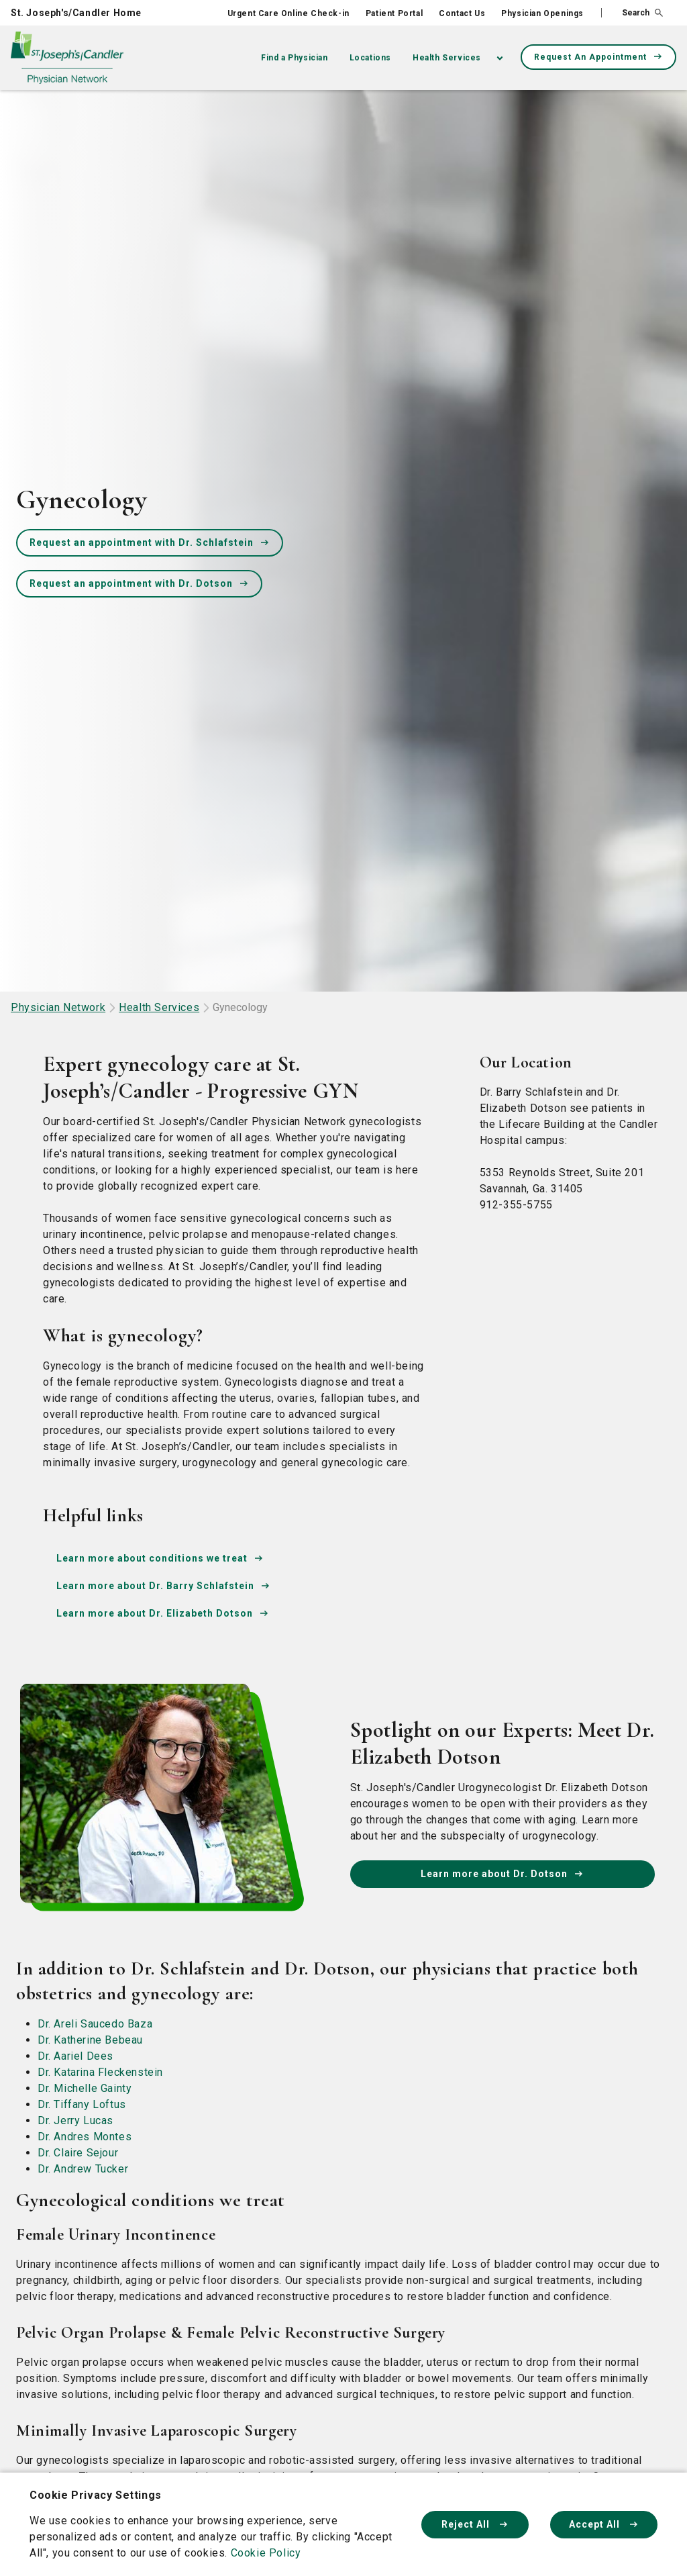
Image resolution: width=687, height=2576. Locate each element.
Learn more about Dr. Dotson (502, 1873)
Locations (370, 57)
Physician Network (58, 1007)
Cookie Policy (266, 2552)
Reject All (475, 2524)
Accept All (604, 2524)
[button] (632, 13)
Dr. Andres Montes (84, 2136)
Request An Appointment (598, 57)
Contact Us (462, 13)
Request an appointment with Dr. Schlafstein (150, 542)
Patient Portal (394, 13)
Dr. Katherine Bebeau (90, 2040)
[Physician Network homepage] (67, 58)
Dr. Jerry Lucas (75, 2120)
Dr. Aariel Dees (75, 2056)
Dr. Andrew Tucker (83, 2168)
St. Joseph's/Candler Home (76, 12)
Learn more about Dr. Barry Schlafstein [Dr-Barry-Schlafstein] (163, 1585)
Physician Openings (542, 13)
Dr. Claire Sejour (78, 2152)
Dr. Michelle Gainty (84, 2088)
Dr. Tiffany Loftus (82, 2104)
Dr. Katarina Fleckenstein (100, 2072)
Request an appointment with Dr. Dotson (139, 583)
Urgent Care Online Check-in (288, 13)
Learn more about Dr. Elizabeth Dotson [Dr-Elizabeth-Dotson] (162, 1613)
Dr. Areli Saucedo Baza (95, 2023)
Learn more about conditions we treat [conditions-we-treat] (160, 1558)
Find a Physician (294, 57)
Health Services (447, 57)
